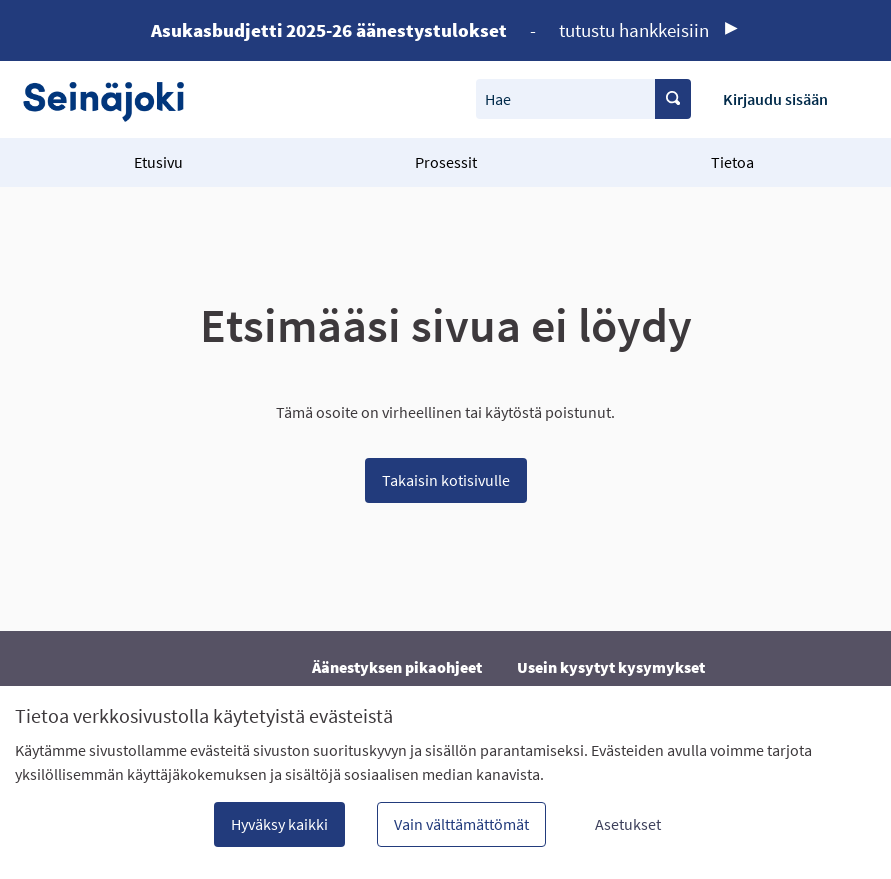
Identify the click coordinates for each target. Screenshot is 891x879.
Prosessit (446, 162)
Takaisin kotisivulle (446, 480)
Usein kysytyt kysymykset (611, 667)
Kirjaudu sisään (775, 99)
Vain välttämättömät (461, 824)
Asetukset (628, 824)
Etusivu (158, 162)
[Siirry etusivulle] (113, 99)
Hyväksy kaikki (279, 824)
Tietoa (732, 162)
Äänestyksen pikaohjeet (397, 667)
